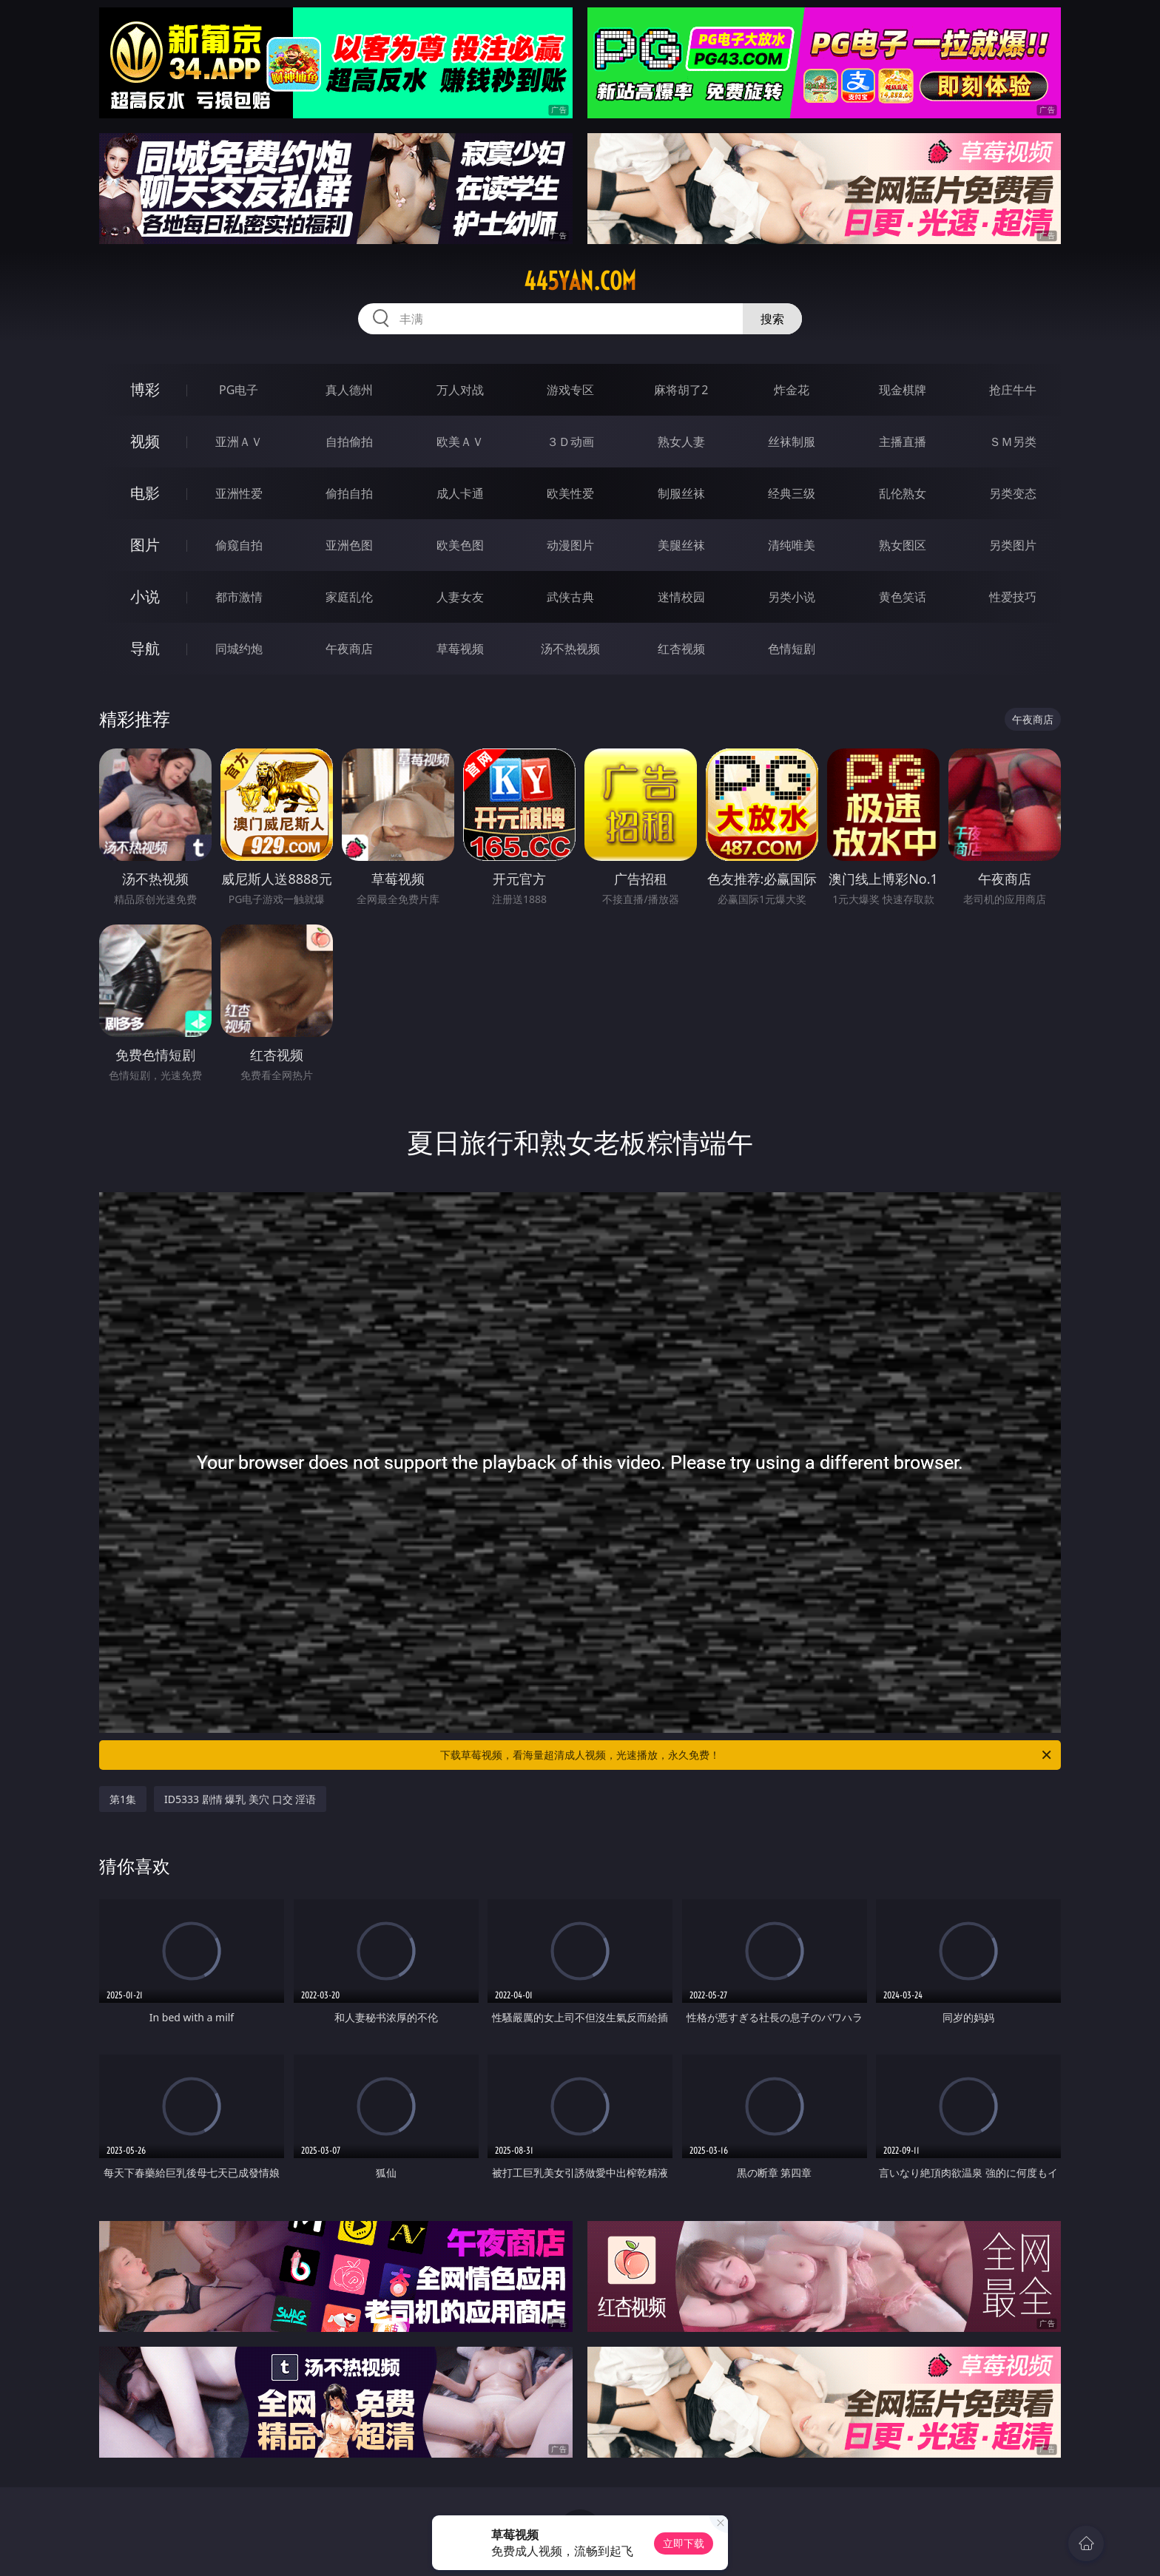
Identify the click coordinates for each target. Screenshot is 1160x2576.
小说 (145, 596)
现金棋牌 (902, 390)
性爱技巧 (1012, 597)
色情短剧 (791, 648)
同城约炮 (239, 648)
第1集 (122, 1799)
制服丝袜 (681, 493)
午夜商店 (349, 648)
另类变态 (1012, 493)
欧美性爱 (570, 493)
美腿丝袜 (681, 545)
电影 (145, 493)
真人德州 (349, 390)
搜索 (772, 319)
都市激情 (239, 597)
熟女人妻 (681, 441)
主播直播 (902, 441)
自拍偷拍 (349, 441)
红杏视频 (681, 648)
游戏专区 (570, 390)
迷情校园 (681, 597)
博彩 (145, 389)
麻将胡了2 (681, 390)
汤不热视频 (570, 648)
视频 (145, 441)
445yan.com (580, 281)
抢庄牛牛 (1012, 390)
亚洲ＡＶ (239, 441)
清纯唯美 (791, 545)
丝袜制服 (791, 441)
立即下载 (683, 2543)
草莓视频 (460, 648)
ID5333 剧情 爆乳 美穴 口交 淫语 (240, 1799)
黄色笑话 (902, 597)
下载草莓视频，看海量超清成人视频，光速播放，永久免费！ (746, 1755)
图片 (145, 545)
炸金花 (791, 390)
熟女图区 (902, 545)
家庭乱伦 (349, 597)
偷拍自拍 (349, 493)
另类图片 (1012, 545)
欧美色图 (460, 545)
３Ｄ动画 (570, 441)
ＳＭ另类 (1012, 441)
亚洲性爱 (239, 493)
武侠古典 (570, 597)
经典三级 (791, 493)
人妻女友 (460, 597)
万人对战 (460, 390)
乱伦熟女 (902, 493)
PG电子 (238, 390)
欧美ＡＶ (460, 441)
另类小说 (791, 597)
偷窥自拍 (239, 545)
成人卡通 (460, 493)
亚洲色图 (349, 545)
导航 (145, 648)
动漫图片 (570, 545)
